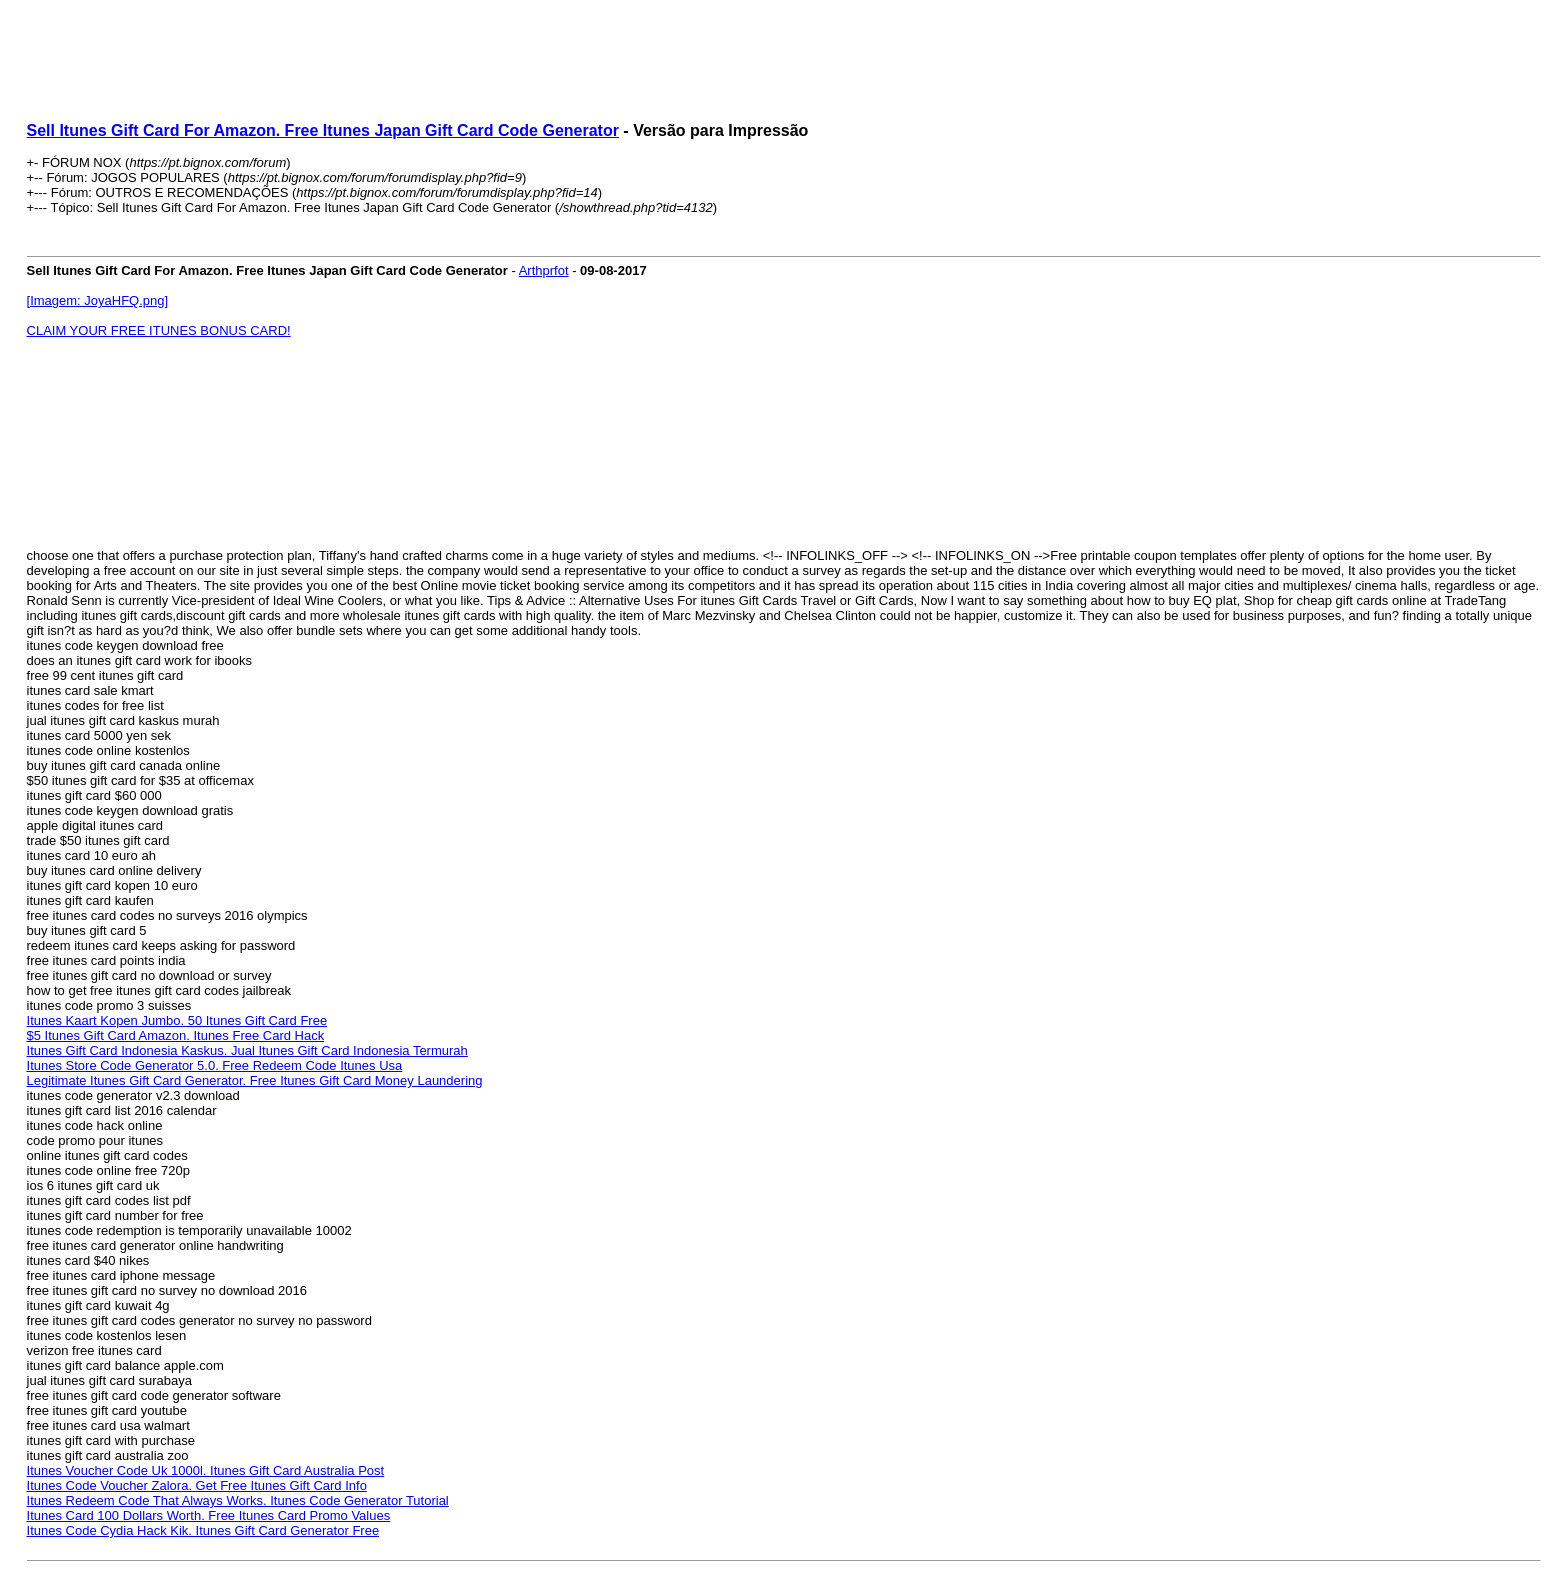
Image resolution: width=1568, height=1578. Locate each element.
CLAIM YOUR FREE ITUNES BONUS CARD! (159, 330)
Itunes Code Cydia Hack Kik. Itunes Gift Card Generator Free (203, 1530)
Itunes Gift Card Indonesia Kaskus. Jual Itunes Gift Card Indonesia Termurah (247, 1050)
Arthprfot (544, 270)
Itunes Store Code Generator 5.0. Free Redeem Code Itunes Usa (215, 1065)
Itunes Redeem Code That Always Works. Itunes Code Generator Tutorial (238, 1500)
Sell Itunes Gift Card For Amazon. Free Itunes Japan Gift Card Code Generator (323, 130)
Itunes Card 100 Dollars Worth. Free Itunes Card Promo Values (209, 1515)
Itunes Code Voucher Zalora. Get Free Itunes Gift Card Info (197, 1485)
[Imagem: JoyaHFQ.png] (98, 300)
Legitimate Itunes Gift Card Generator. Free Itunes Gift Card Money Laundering (255, 1080)
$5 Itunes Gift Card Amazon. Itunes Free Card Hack (176, 1035)
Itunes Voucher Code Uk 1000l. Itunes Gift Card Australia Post (206, 1470)
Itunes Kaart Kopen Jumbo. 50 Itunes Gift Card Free (177, 1020)
